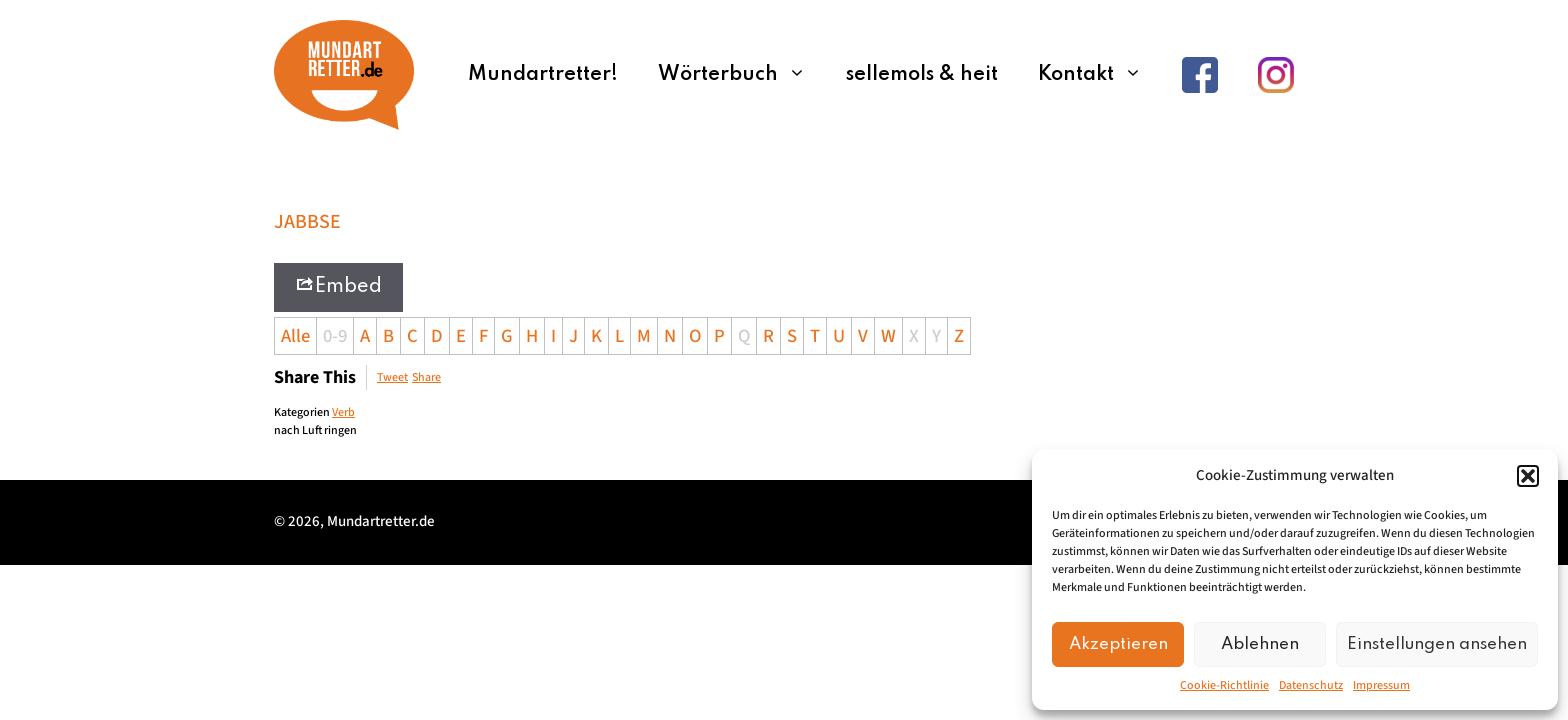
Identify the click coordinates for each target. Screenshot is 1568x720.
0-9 (335, 336)
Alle (295, 336)
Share (426, 377)
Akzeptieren (1118, 644)
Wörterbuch (742, 75)
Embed (338, 285)
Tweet (392, 377)
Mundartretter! (543, 75)
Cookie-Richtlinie (1224, 685)
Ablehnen (1260, 644)
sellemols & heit (922, 75)
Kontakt (1100, 75)
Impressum (1381, 685)
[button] (1528, 476)
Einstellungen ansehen (1437, 644)
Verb (343, 412)
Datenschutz (1311, 685)
